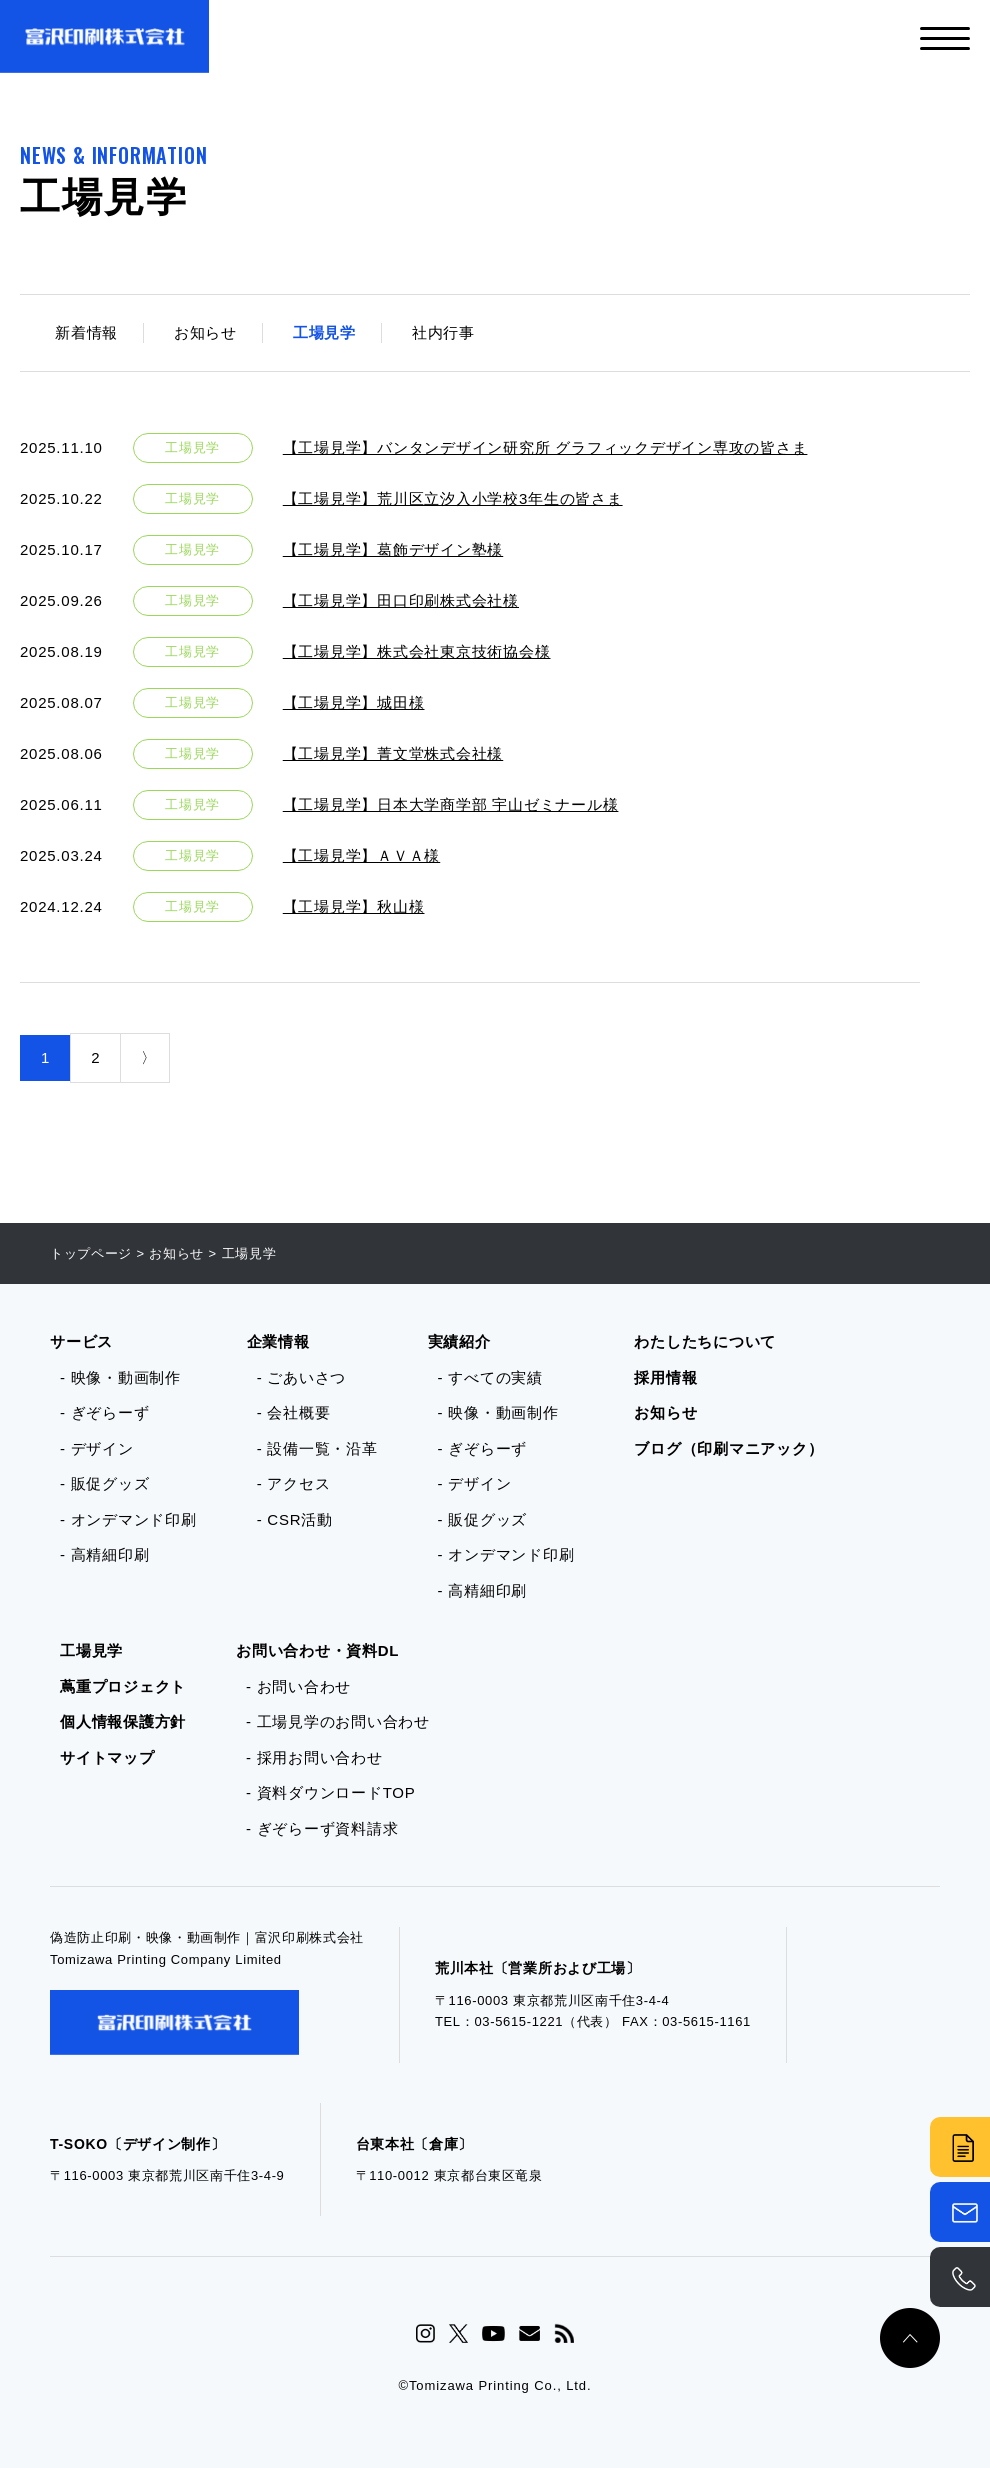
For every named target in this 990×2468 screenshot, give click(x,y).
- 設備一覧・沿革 (317, 1448)
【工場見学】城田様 (354, 702)
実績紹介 (459, 1341)
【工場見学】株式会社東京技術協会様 (417, 651)
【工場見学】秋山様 (354, 906)
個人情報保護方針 (123, 1721)
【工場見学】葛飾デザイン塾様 (393, 549)
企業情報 (278, 1341)
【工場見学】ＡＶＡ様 (362, 855)
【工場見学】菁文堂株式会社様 (393, 753)
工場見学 (324, 332)
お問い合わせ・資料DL (317, 1650)
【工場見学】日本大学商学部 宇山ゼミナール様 (451, 804)
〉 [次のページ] (149, 1057)
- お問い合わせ (298, 1686)
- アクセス (294, 1483)
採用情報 (665, 1377)
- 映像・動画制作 (120, 1377)
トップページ (91, 1253)
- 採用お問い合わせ (314, 1757)
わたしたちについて (705, 1341)
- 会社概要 (294, 1412)
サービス (81, 1341)
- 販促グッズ (104, 1483)
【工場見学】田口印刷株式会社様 (401, 600)
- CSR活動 (295, 1519)
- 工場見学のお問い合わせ (338, 1721)
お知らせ (205, 332)
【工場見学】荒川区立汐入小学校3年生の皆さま (453, 498)
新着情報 (86, 332)
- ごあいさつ (301, 1377)
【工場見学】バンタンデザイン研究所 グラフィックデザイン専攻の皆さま (545, 447)
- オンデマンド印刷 (128, 1519)
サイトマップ (107, 1757)
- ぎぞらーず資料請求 (322, 1828)
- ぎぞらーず (104, 1412)
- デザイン (97, 1448)
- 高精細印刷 (104, 1554)
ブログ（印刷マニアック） (728, 1448)
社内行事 (443, 332)
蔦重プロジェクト (123, 1686)
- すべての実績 (490, 1377)
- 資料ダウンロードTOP (330, 1792)
